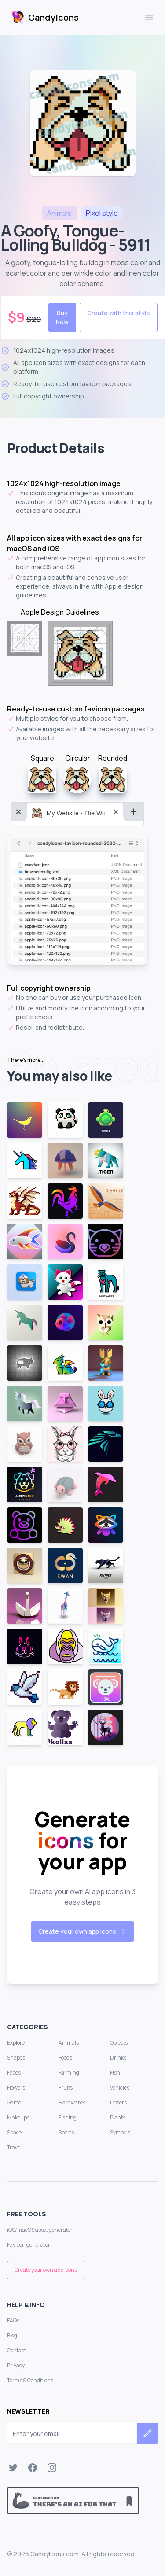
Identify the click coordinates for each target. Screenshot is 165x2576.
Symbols (120, 2132)
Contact (16, 2350)
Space (14, 2132)
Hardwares (72, 2102)
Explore (16, 2042)
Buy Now (62, 317)
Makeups (18, 2117)
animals (59, 213)
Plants (117, 2117)
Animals (69, 2042)
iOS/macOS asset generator (40, 2229)
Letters (118, 2102)
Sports (66, 2132)
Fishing (68, 2117)
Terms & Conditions (30, 2380)
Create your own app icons (82, 1931)
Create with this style (118, 313)
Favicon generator (28, 2244)
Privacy (16, 2365)
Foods (65, 2057)
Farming (69, 2072)
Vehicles (119, 2087)
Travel (14, 2147)
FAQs (13, 2320)
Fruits (66, 2087)
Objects (119, 2042)
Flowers (16, 2087)
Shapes (16, 2057)
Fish (115, 2072)
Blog (12, 2335)
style (102, 213)
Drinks (118, 2057)
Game (14, 2102)
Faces (14, 2072)
